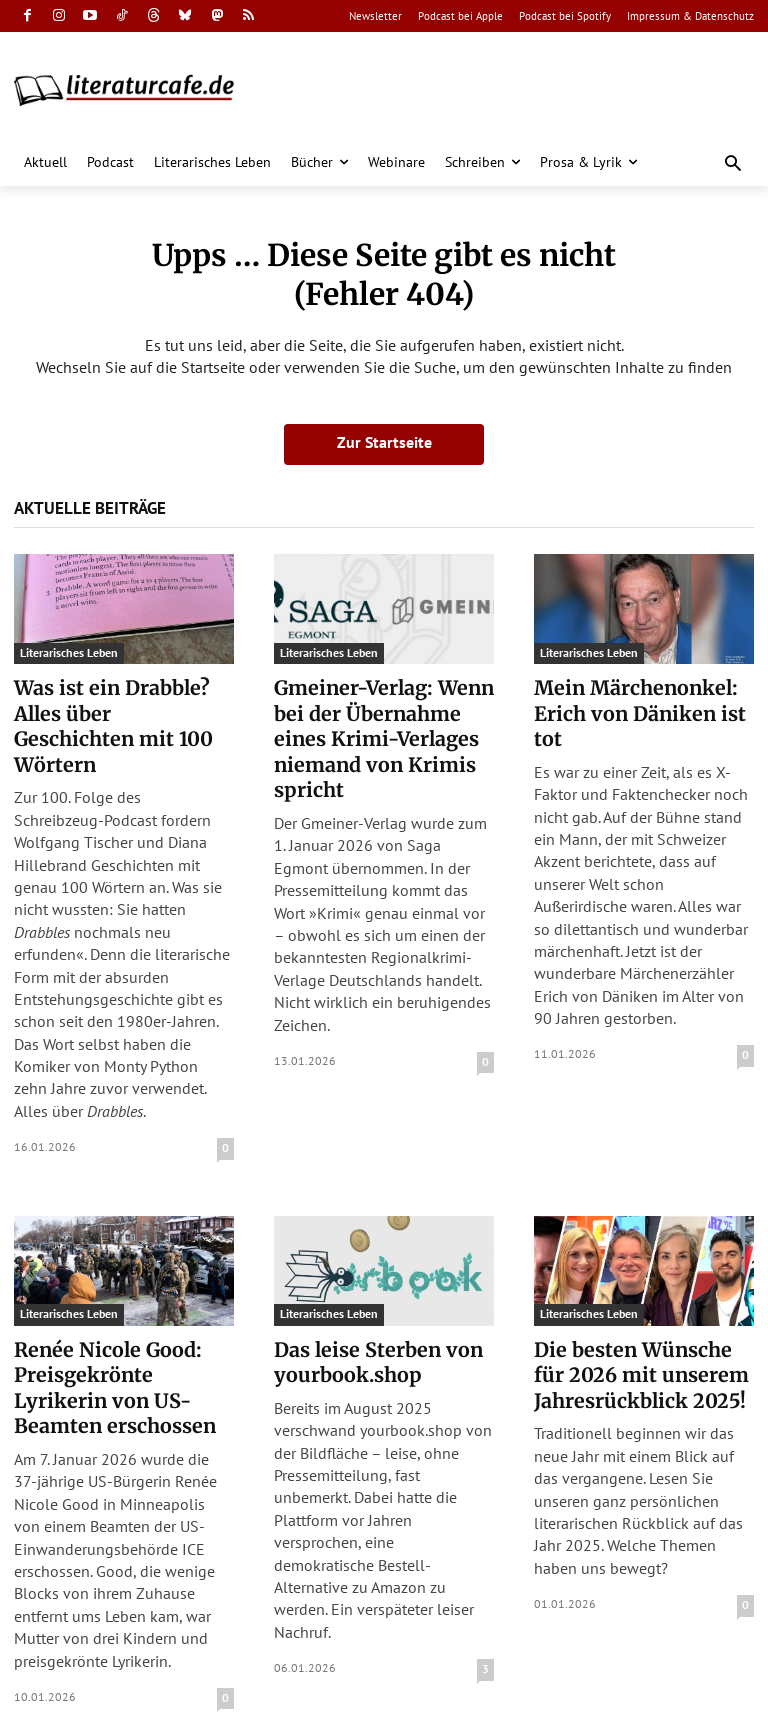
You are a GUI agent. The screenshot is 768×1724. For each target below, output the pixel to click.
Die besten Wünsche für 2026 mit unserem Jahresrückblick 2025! (639, 1340)
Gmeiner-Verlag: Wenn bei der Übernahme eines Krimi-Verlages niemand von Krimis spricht (383, 722)
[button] (733, 164)
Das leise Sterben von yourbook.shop (368, 1328)
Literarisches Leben (69, 652)
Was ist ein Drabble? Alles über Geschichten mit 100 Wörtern (115, 711)
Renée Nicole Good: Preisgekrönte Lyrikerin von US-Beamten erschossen (120, 1351)
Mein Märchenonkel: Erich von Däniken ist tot (644, 699)
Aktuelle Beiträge (90, 508)
